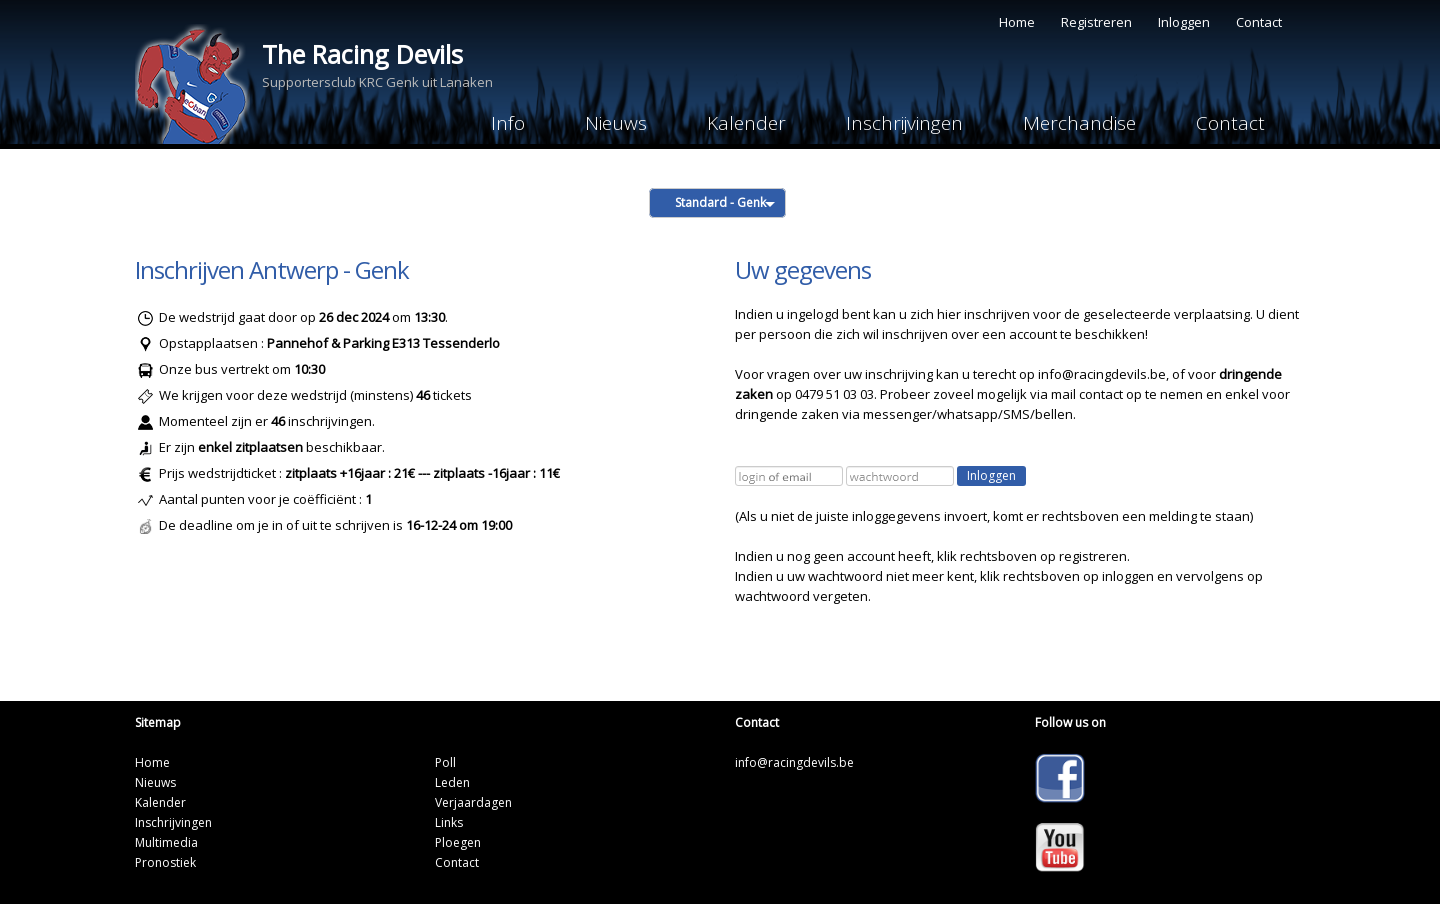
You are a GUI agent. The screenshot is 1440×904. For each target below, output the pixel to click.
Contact (1259, 22)
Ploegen (458, 842)
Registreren (1096, 22)
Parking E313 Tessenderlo (421, 343)
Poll (445, 762)
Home (1017, 22)
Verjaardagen (473, 802)
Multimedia (166, 842)
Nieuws (616, 123)
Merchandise (1079, 123)
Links (449, 822)
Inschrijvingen (904, 123)
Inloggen (1184, 22)
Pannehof (297, 343)
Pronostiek (165, 862)
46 (278, 421)
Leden (452, 782)
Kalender (746, 123)
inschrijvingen (328, 421)
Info (508, 123)
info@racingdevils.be (1102, 374)
